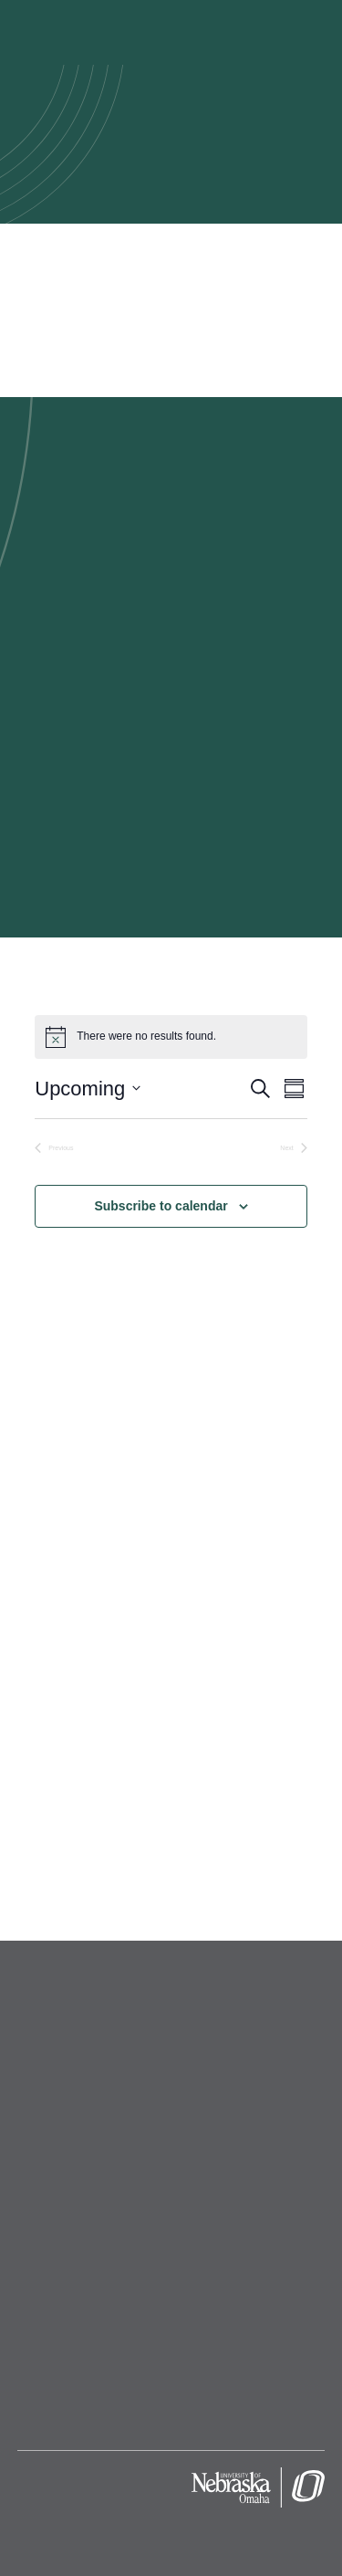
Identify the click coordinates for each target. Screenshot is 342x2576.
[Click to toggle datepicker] (87, 1088)
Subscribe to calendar (160, 1206)
